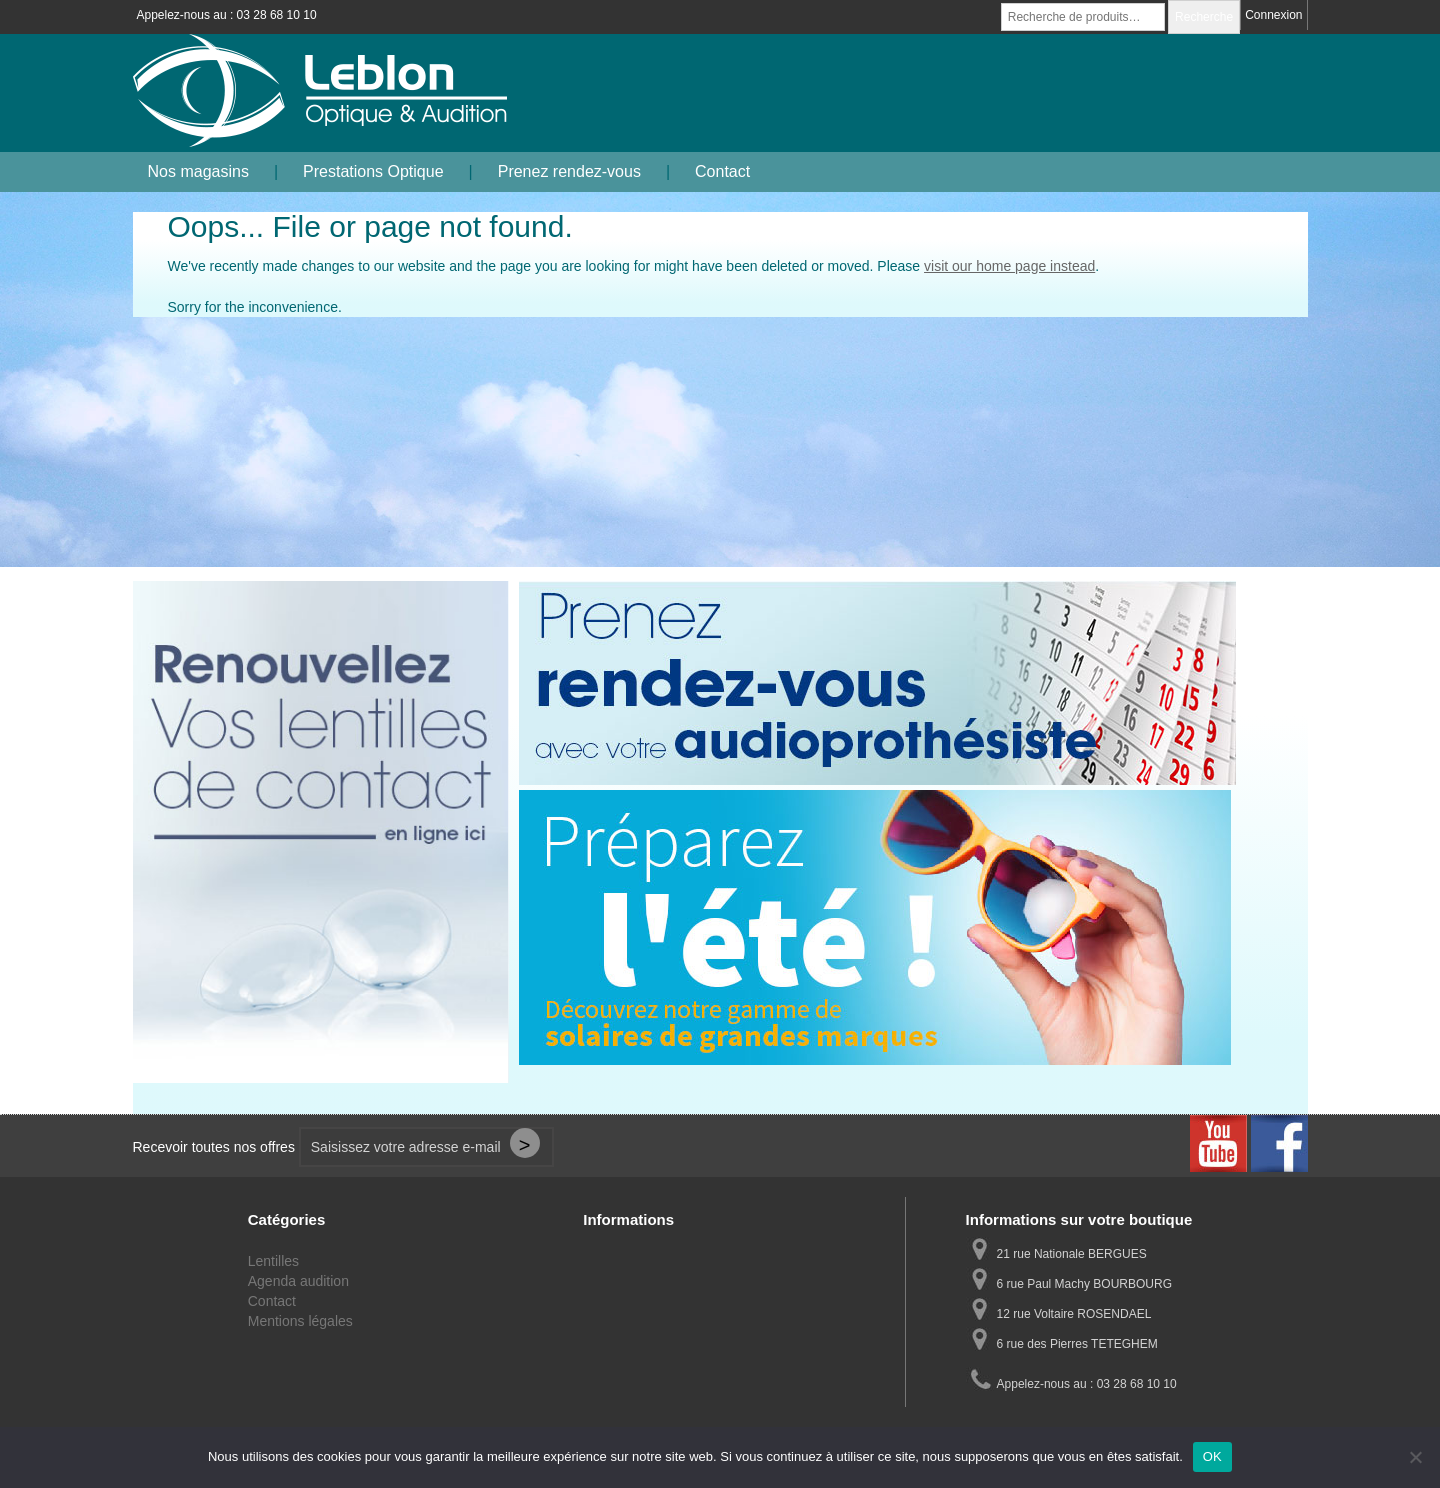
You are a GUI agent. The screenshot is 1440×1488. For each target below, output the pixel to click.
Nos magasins (198, 171)
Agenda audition (298, 1281)
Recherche (1204, 17)
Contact (722, 171)
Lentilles (273, 1261)
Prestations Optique (373, 171)
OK (1212, 1456)
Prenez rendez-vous (569, 171)
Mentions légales (300, 1321)
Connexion (1273, 15)
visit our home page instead (1009, 266)
